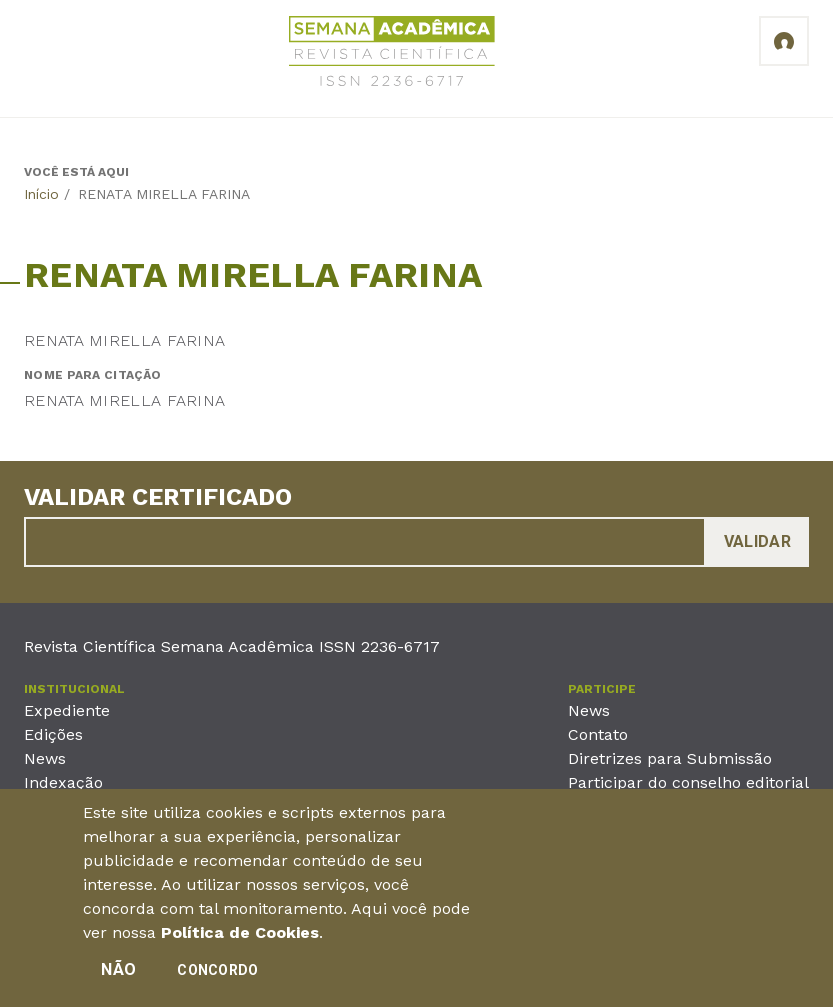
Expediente (67, 710)
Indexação (63, 782)
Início (41, 194)
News (45, 758)
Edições (53, 734)
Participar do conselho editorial (688, 782)
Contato (598, 734)
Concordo (217, 971)
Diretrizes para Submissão (670, 758)
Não (118, 970)
